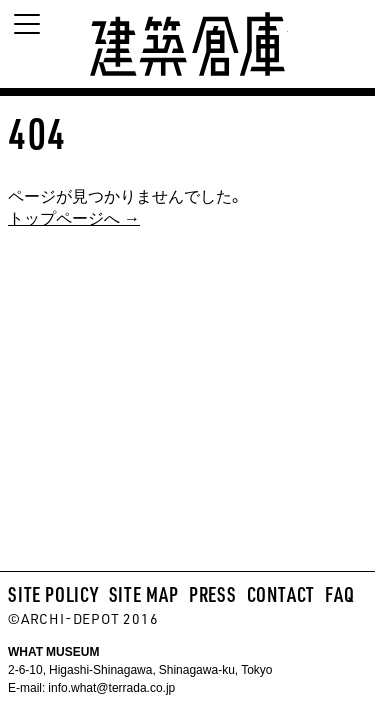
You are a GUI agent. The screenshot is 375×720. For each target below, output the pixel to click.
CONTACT (281, 594)
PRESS (213, 594)
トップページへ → (74, 217)
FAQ (339, 594)
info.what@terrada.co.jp (110, 687)
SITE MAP (144, 594)
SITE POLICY (53, 594)
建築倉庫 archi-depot (188, 44)
